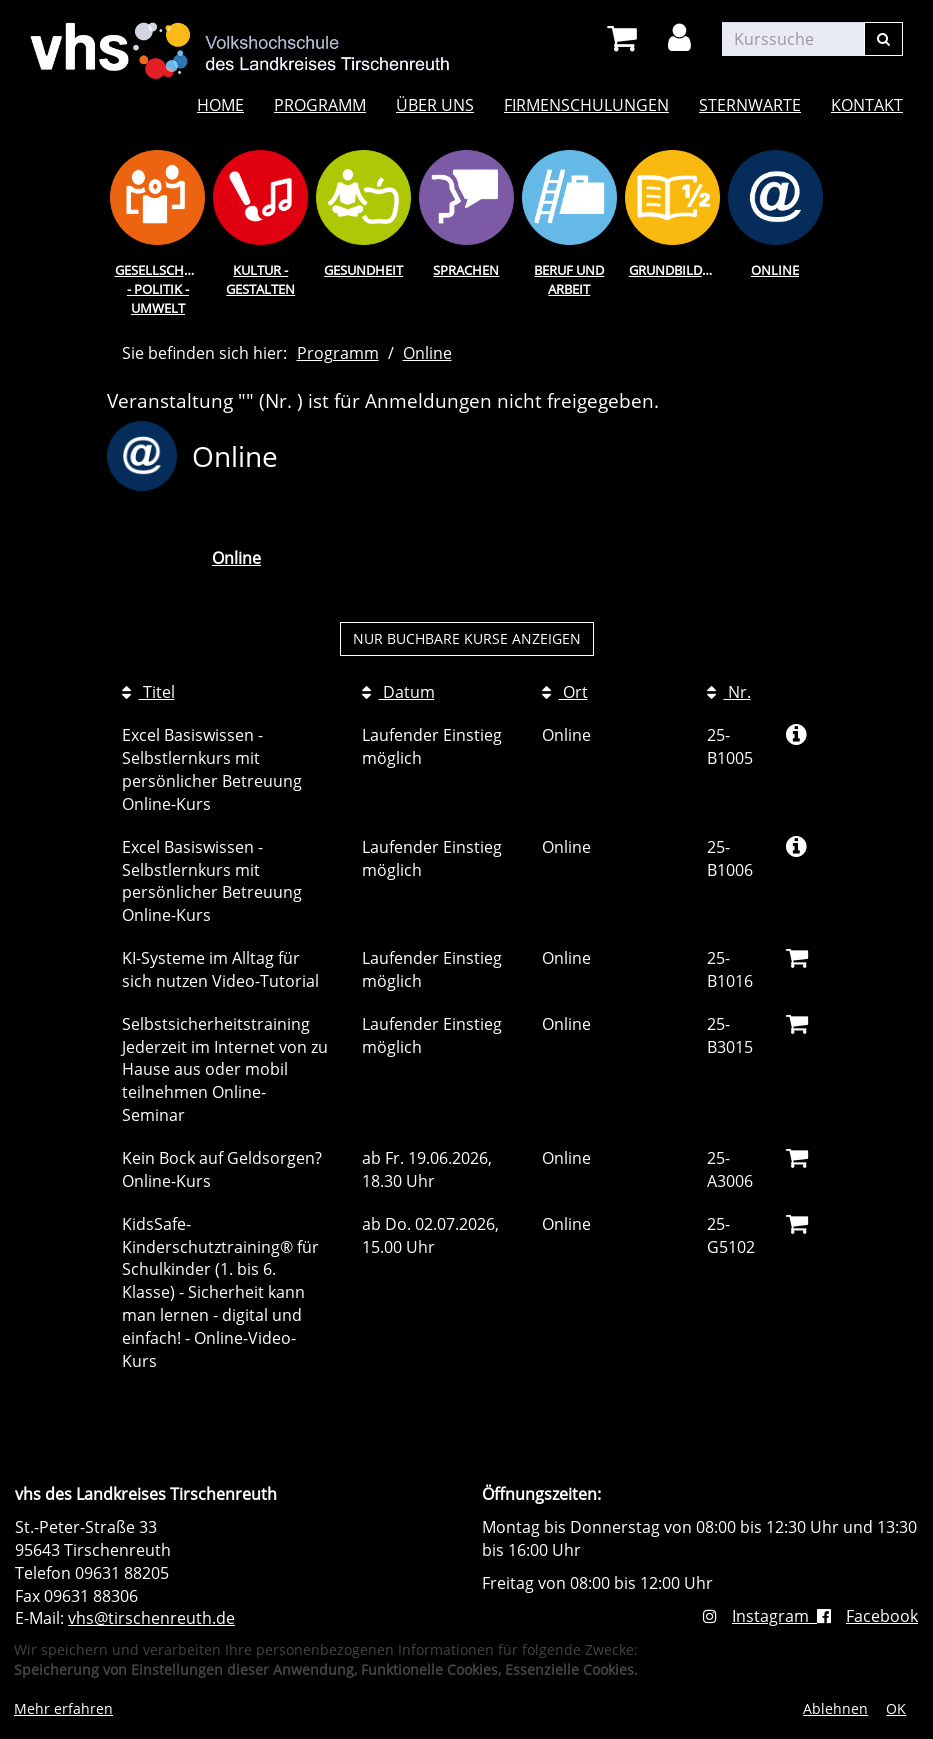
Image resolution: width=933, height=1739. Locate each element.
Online (775, 270)
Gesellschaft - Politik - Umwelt (160, 288)
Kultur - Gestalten (260, 279)
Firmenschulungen (586, 105)
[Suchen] (883, 39)
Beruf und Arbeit (569, 279)
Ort (565, 692)
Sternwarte (750, 105)
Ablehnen (835, 1708)
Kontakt (867, 105)
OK (896, 1708)
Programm (320, 105)
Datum (398, 692)
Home (220, 105)
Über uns (435, 105)
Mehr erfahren (63, 1708)
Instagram (760, 1616)
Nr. (729, 692)
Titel (148, 692)
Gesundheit (363, 270)
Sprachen (466, 270)
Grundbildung (676, 270)
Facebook (867, 1616)
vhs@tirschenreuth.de (151, 1618)
